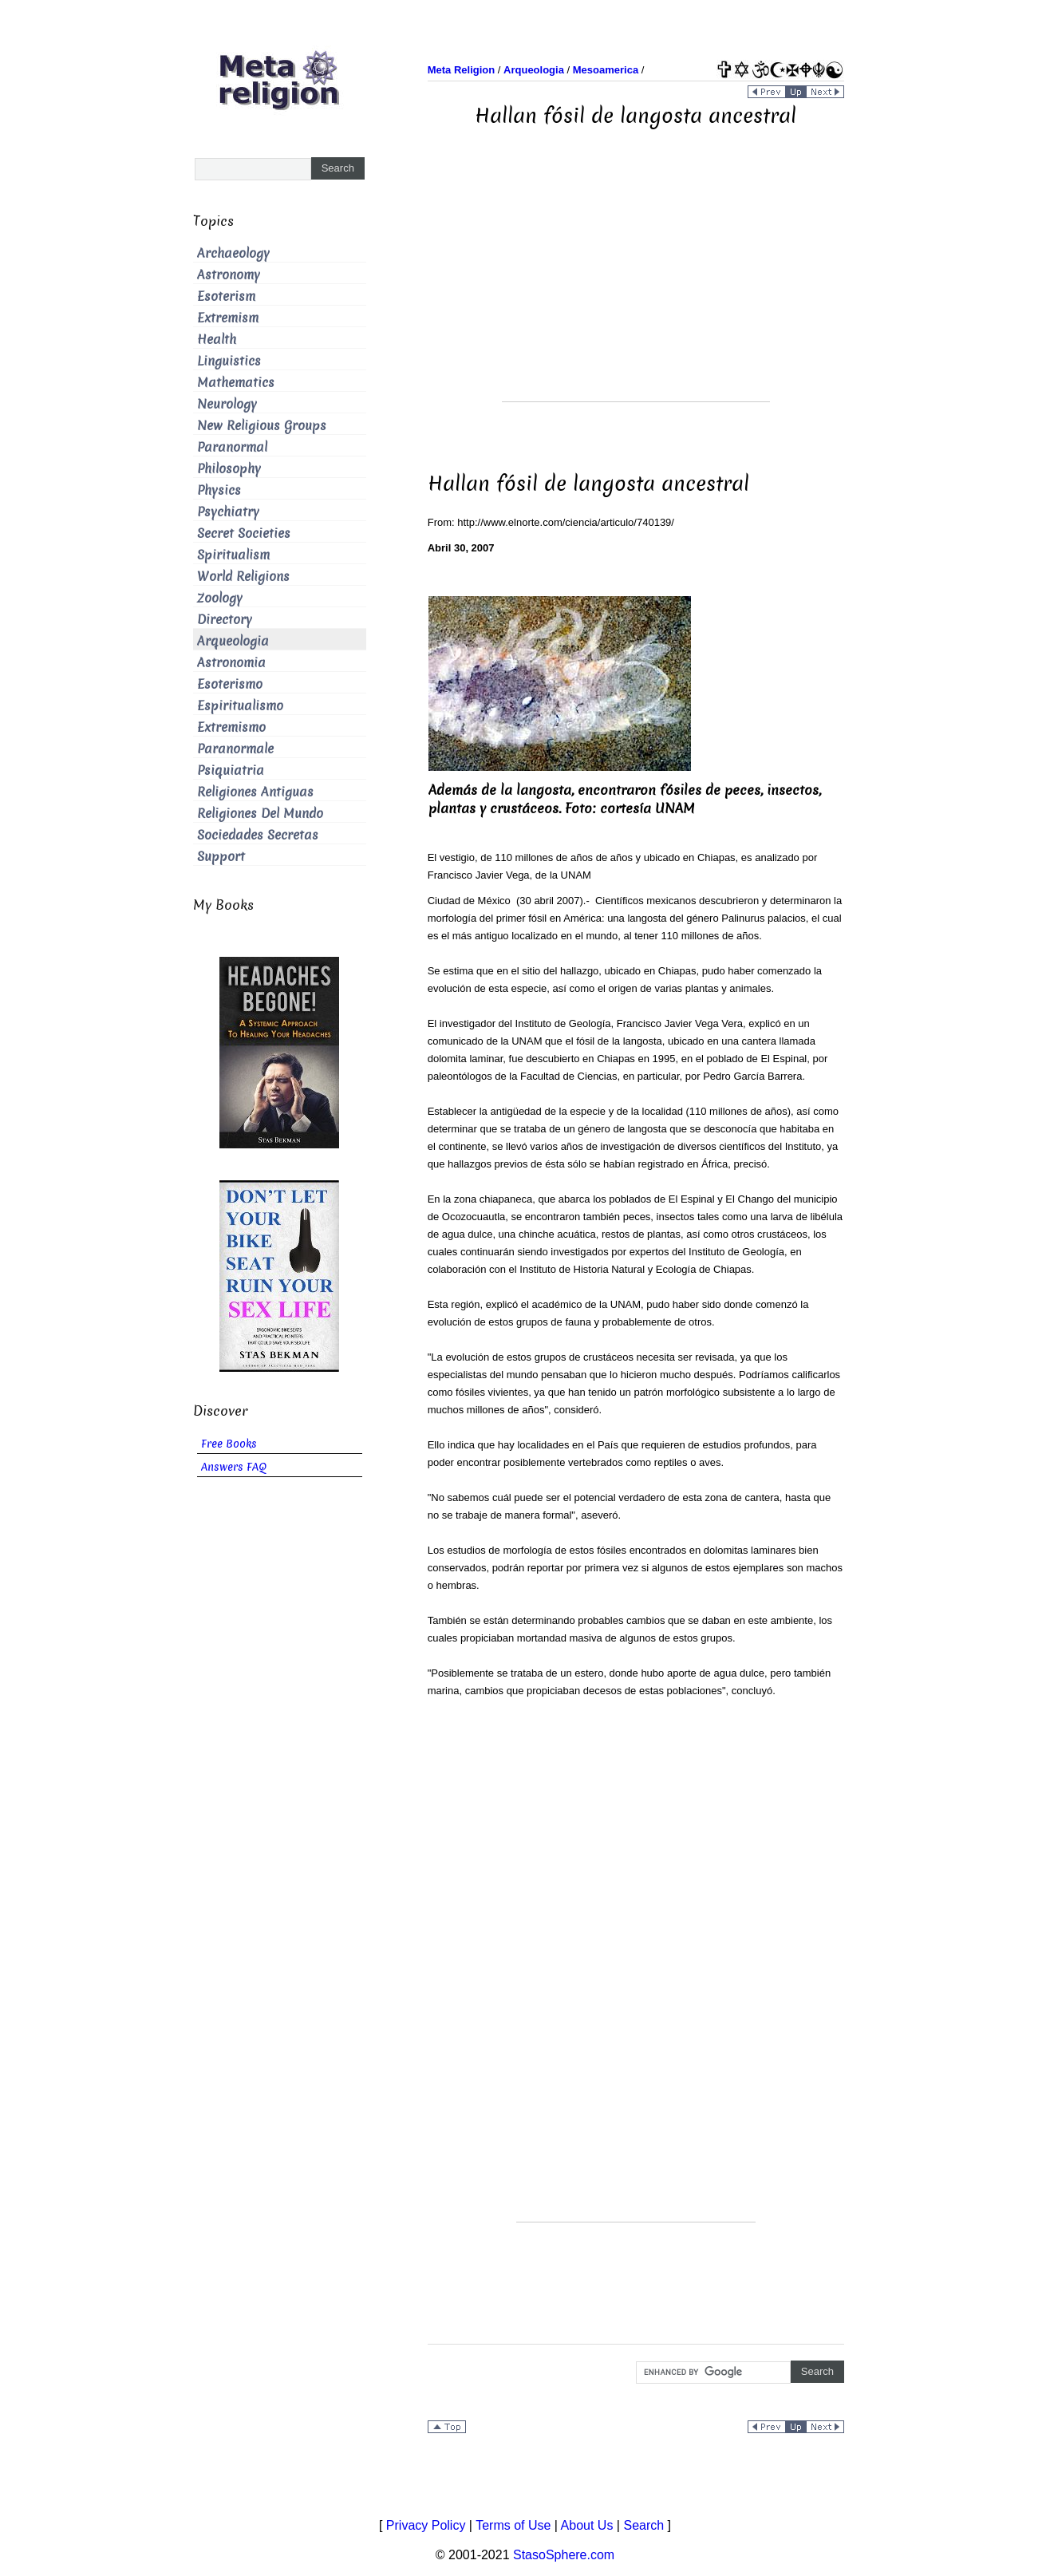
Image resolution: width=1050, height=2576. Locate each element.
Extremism (228, 318)
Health (216, 339)
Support (221, 856)
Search (643, 2525)
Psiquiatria (230, 770)
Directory (224, 619)
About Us (587, 2525)
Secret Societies (243, 533)
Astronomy (228, 275)
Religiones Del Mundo (260, 813)
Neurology (227, 404)
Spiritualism (233, 555)
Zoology (220, 598)
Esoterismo (229, 684)
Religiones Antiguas (255, 792)
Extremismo (231, 727)
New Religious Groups (261, 425)
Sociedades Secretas (257, 835)
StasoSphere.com (563, 2555)
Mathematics (235, 382)
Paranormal (232, 447)
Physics (219, 490)
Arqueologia (233, 641)
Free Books (229, 1444)
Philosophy (229, 468)
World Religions (243, 576)
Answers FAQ (233, 1467)
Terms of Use (513, 2525)
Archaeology (233, 253)
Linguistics (229, 361)
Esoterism (226, 296)
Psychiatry (228, 512)
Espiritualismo (240, 705)
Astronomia (231, 662)
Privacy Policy (426, 2525)
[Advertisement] (636, 289)
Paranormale (235, 749)
